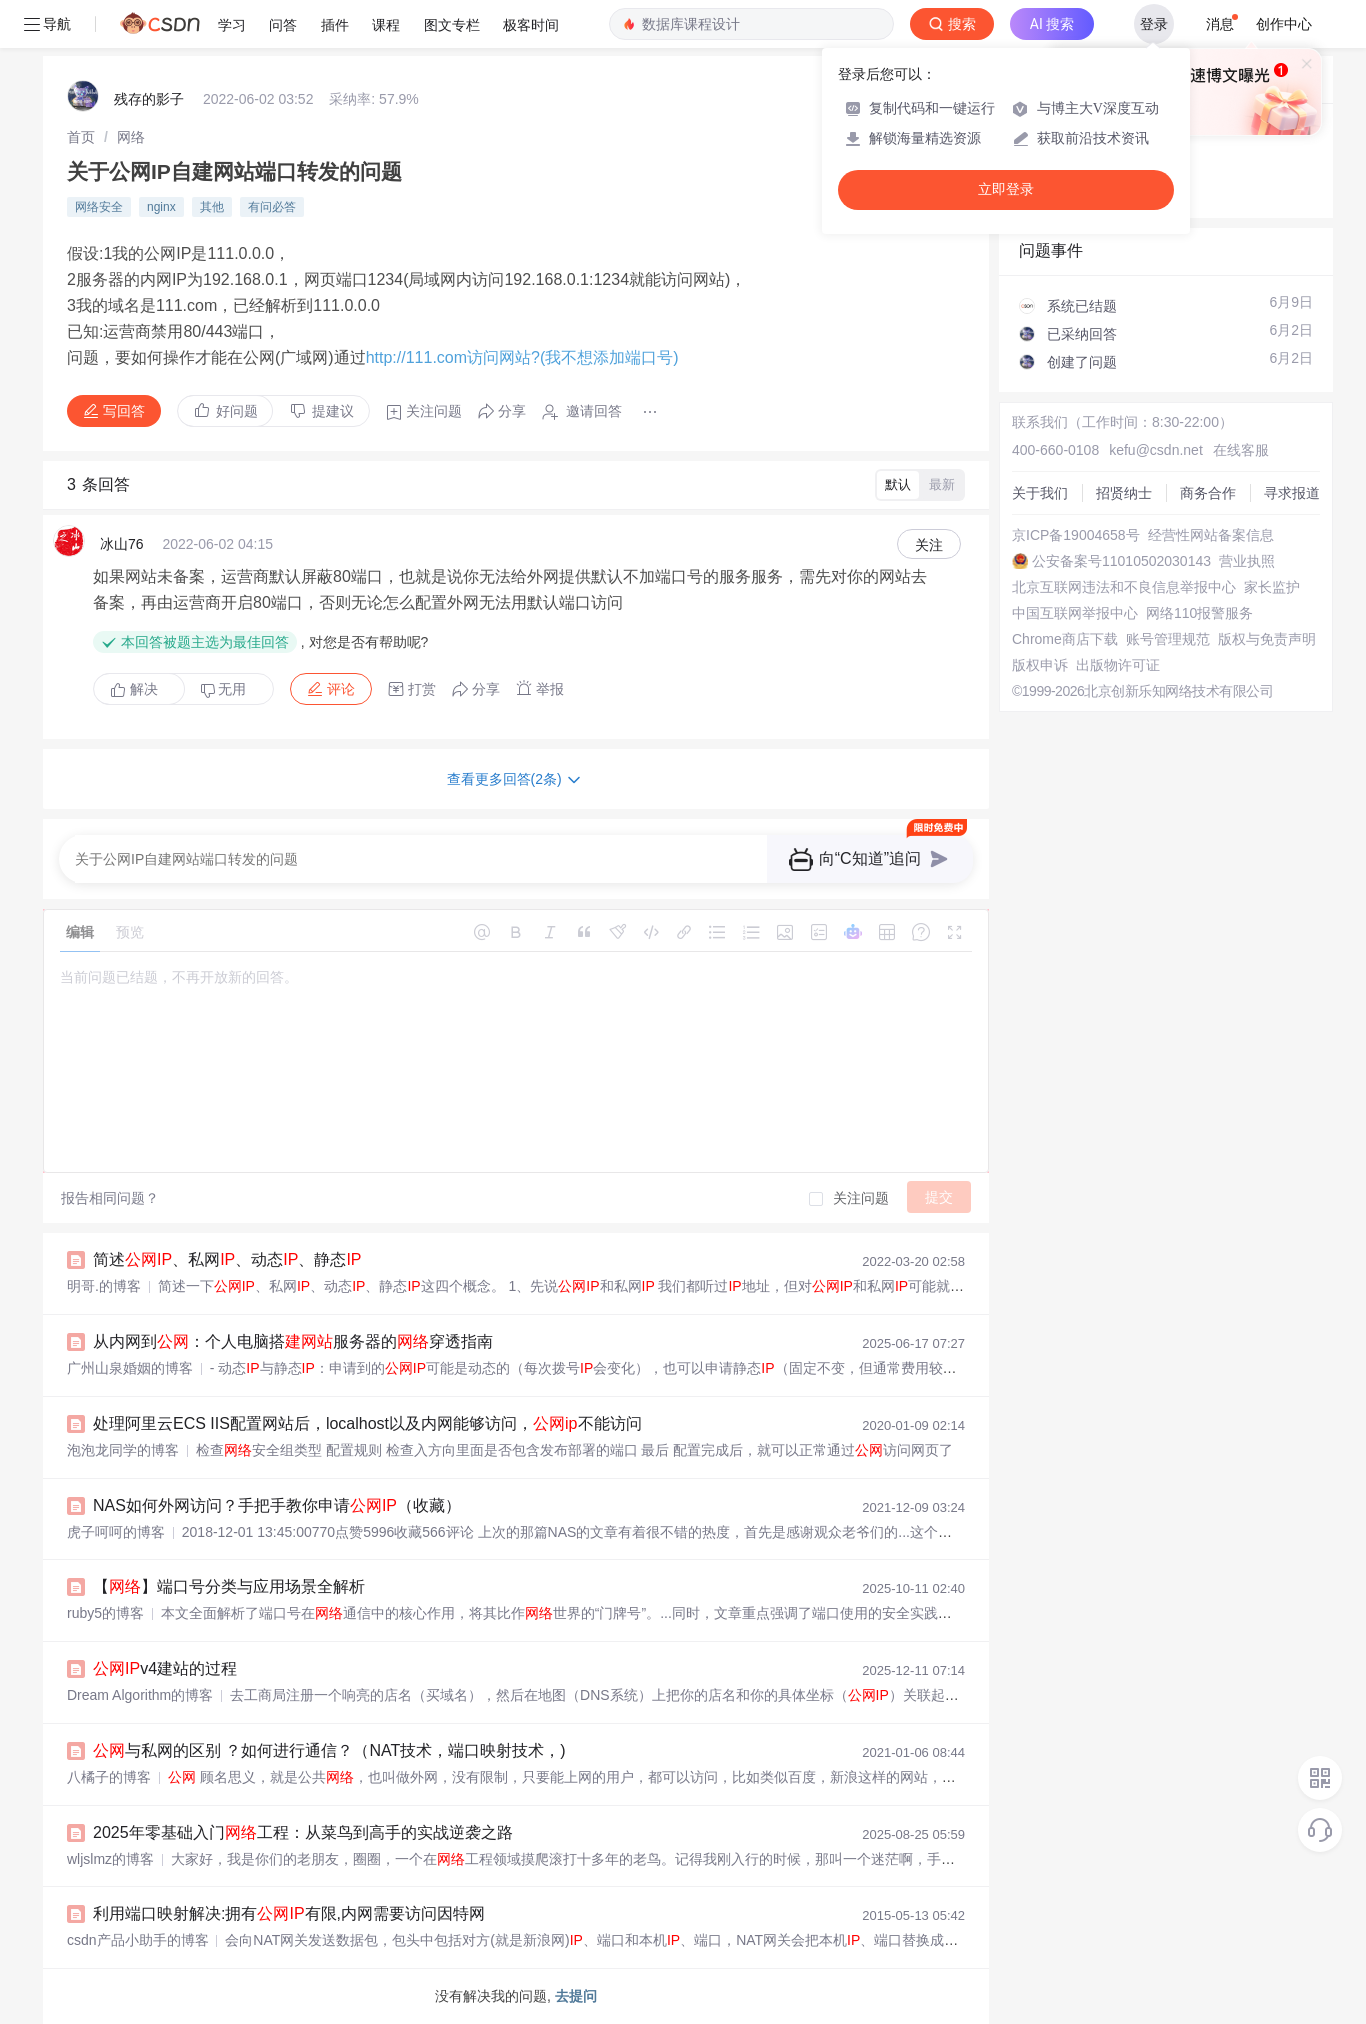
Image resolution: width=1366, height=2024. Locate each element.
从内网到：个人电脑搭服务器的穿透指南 (293, 1341)
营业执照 (1247, 561)
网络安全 (99, 207)
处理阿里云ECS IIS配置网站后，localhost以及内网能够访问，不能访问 (367, 1423)
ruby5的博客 (105, 1613)
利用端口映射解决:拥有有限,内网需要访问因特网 (289, 1913)
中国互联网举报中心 (1075, 613)
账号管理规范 (1168, 639)
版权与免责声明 (1267, 639)
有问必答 (272, 207)
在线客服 (1241, 450)
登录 (1154, 24)
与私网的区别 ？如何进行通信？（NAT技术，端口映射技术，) (329, 1750)
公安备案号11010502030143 (1121, 561)
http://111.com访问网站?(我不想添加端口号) (522, 357)
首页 (81, 137)
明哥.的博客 (104, 1286)
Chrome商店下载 (1065, 639)
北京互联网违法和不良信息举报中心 (1124, 587)
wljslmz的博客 (110, 1859)
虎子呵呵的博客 (116, 1532)
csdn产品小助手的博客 (138, 1940)
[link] (81, 137)
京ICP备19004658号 (1076, 535)
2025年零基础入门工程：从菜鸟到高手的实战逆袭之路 (303, 1832)
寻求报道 (1292, 493)
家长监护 (1272, 587)
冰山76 (122, 544)
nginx (161, 207)
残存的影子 (149, 99)
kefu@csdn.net (1156, 450)
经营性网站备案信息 (1211, 535)
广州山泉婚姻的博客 (130, 1368)
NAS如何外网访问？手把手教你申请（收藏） (277, 1505)
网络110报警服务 (1199, 613)
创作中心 (1284, 24)
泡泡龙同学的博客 (123, 1450)
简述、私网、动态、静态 (227, 1259)
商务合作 (1208, 493)
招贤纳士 (1124, 493)
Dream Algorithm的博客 (140, 1695)
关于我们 (1040, 493)
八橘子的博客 (109, 1777)
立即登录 (1006, 189)
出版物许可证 (1118, 665)
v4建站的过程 (165, 1668)
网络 (131, 137)
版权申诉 (1040, 665)
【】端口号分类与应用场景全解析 (229, 1586)
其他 (212, 207)
